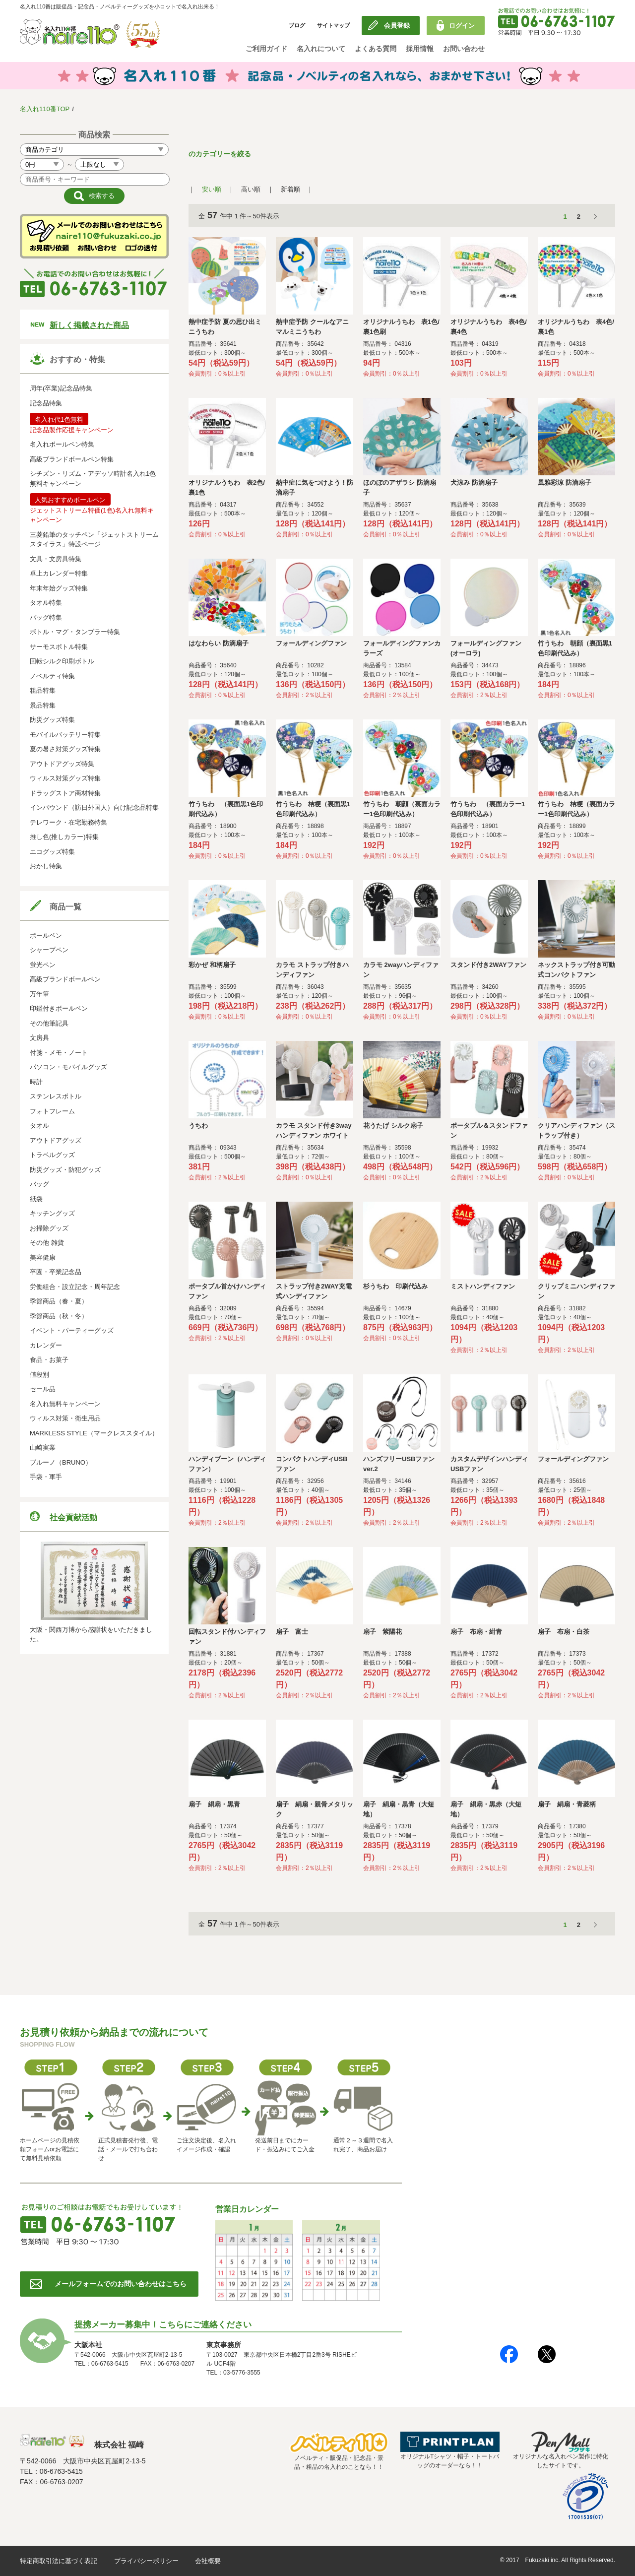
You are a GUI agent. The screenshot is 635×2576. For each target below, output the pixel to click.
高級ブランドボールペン (65, 979)
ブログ (297, 25)
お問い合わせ (464, 49)
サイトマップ (333, 25)
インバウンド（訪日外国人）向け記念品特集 (94, 807)
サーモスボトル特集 (59, 646)
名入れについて (321, 49)
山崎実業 (43, 1447)
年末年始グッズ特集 (59, 588)
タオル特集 (46, 602)
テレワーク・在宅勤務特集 (68, 822)
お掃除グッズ (49, 1228)
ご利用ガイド (266, 49)
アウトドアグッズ (55, 1140)
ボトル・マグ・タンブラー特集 (75, 632)
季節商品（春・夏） (59, 1301)
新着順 (290, 189)
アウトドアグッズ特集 (62, 764)
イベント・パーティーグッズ (72, 1330)
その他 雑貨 (47, 1242)
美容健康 (43, 1257)
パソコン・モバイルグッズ (68, 1067)
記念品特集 (46, 403)
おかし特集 (46, 866)
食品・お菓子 (49, 1359)
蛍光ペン (43, 964)
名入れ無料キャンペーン (65, 1404)
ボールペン (46, 935)
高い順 (250, 189)
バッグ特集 (46, 617)
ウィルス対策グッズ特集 (65, 778)
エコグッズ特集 (52, 851)
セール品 (43, 1389)
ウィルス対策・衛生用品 (65, 1418)
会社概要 (208, 2561)
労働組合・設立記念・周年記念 (75, 1286)
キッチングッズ (52, 1213)
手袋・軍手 (46, 1477)
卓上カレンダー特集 (59, 573)
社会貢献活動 (73, 1517)
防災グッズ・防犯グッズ (65, 1169)
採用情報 (420, 49)
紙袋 (36, 1199)
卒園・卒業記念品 (55, 1272)
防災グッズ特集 (52, 719)
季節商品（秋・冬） (59, 1316)
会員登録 (397, 25)
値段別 (39, 1374)
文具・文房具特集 (55, 559)
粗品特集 (43, 690)
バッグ (39, 1184)
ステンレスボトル (55, 1096)
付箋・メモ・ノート (59, 1052)
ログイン (462, 25)
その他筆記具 (49, 1023)
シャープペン (49, 950)
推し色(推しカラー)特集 (64, 836)
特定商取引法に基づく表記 (58, 2561)
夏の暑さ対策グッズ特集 (65, 749)
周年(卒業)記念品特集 (61, 388)
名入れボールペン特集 (62, 444)
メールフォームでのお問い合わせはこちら (121, 2284)
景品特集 (43, 705)
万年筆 (39, 994)
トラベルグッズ (52, 1155)
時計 (36, 1082)
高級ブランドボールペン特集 (72, 459)
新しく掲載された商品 (89, 325)
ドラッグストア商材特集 (65, 793)
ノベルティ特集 (52, 676)
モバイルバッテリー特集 (65, 734)
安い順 (211, 189)
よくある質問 (375, 49)
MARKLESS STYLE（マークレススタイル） (94, 1433)
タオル (39, 1125)
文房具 (39, 1037)
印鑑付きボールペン (59, 1008)
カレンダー (46, 1345)
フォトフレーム (52, 1111)
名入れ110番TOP (44, 109)
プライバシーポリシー (146, 2561)
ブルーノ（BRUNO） (61, 1462)
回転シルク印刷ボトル (62, 661)
